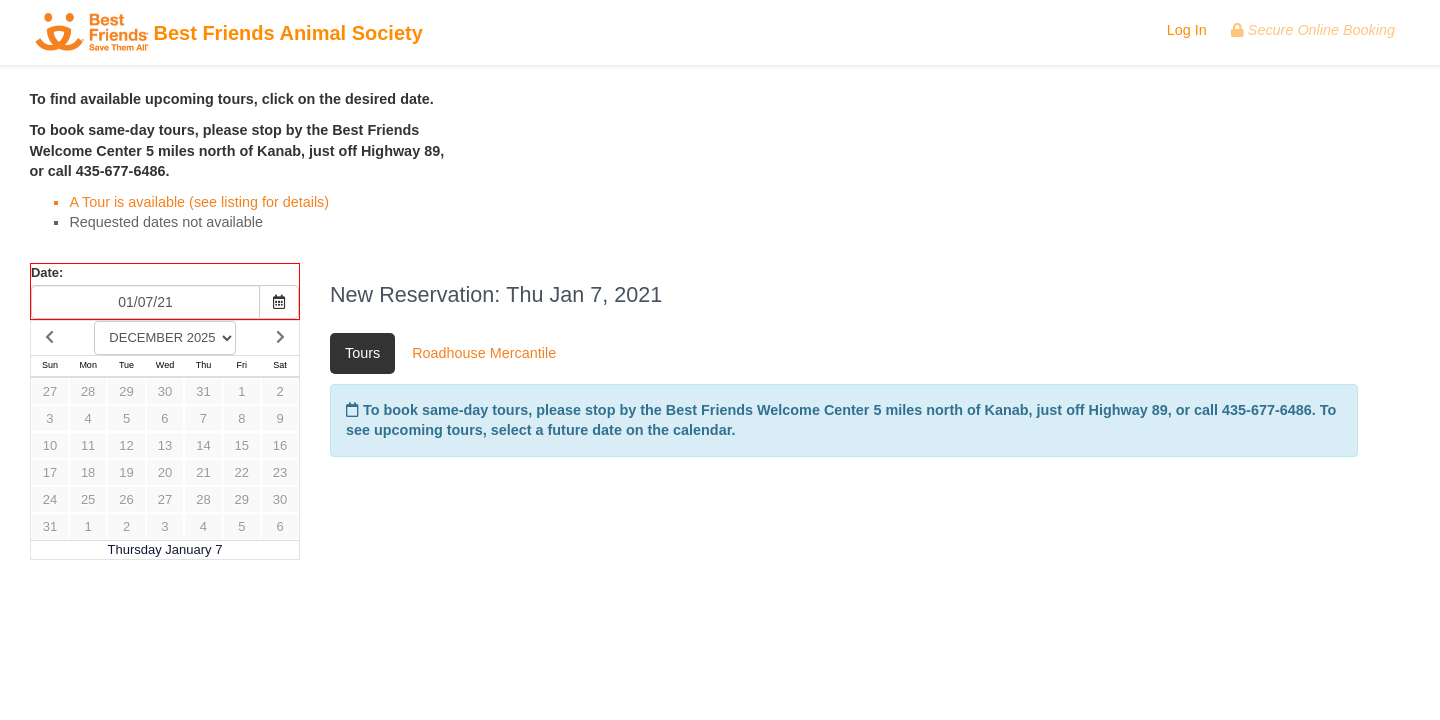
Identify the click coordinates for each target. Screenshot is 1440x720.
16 (280, 445)
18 (88, 472)
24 (50, 499)
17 (50, 472)
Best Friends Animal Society (229, 34)
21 (203, 472)
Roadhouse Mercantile (484, 353)
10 (50, 445)
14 (203, 445)
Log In (1187, 30)
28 (88, 391)
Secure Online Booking (1313, 30)
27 (50, 391)
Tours (362, 353)
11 (88, 445)
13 (165, 445)
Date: (47, 272)
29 (126, 391)
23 (280, 472)
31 (203, 391)
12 (126, 445)
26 (126, 499)
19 (126, 472)
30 (165, 391)
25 (88, 499)
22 (242, 472)
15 (242, 445)
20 (165, 472)
